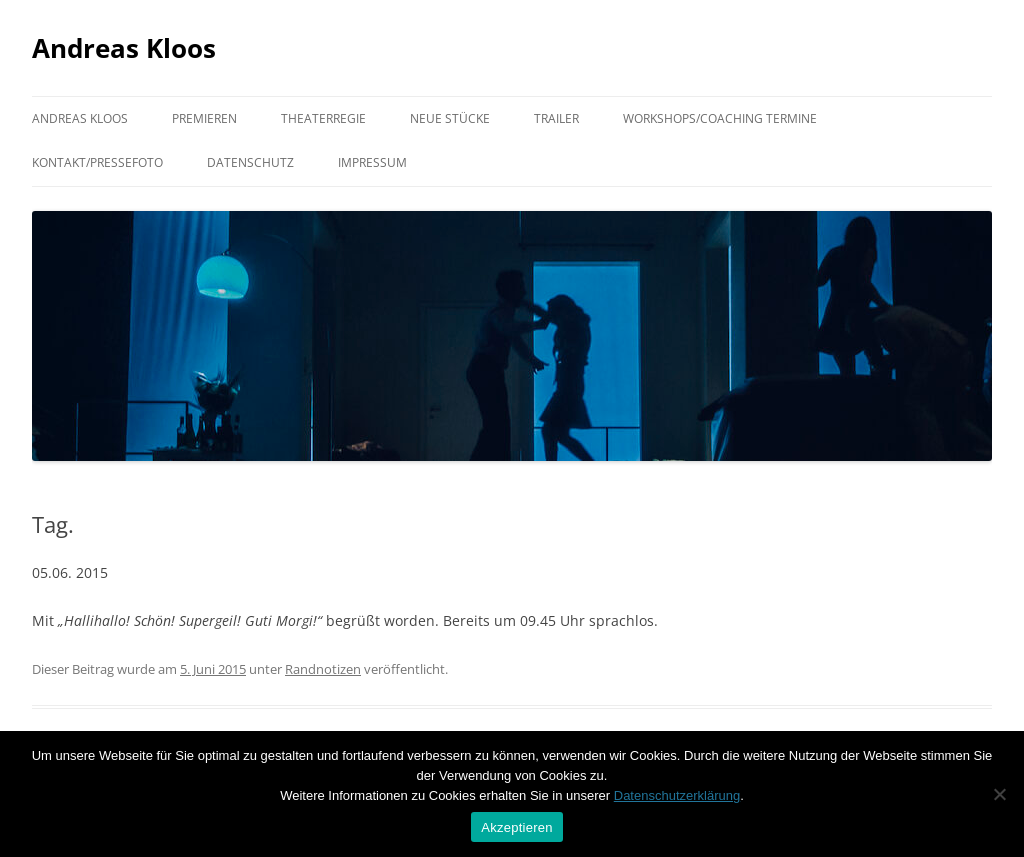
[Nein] (999, 794)
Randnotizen (323, 669)
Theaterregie (323, 118)
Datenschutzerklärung (677, 795)
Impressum (372, 162)
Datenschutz (250, 162)
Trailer (556, 118)
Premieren (204, 118)
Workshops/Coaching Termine (720, 118)
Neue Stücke (450, 118)
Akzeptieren (516, 827)
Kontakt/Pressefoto (97, 162)
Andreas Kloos (124, 48)
